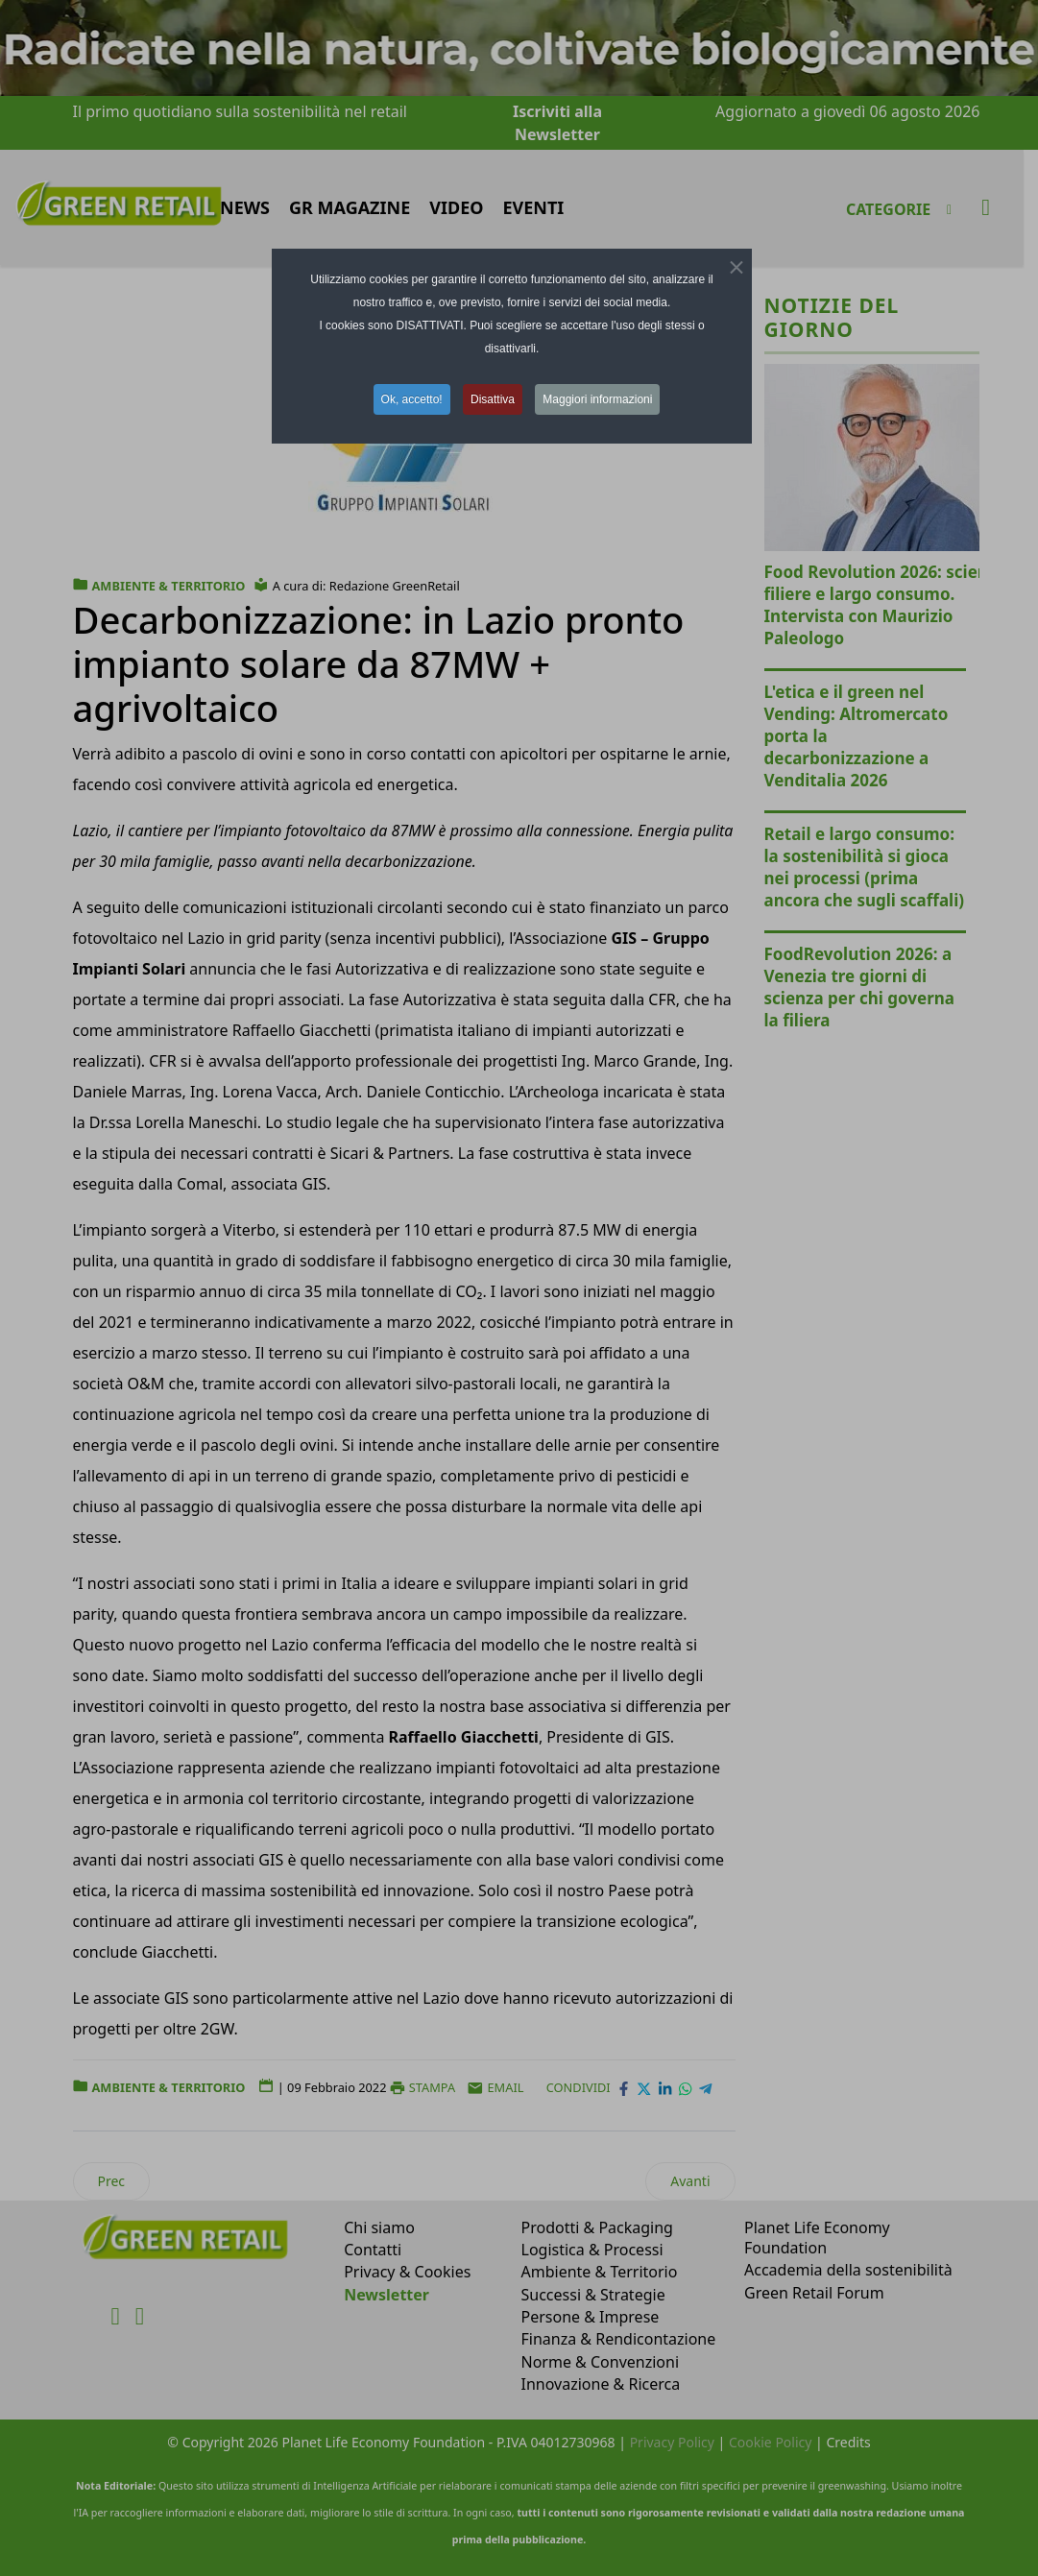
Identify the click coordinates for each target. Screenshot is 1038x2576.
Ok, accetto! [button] (412, 399)
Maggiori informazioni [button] (597, 399)
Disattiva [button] (493, 399)
